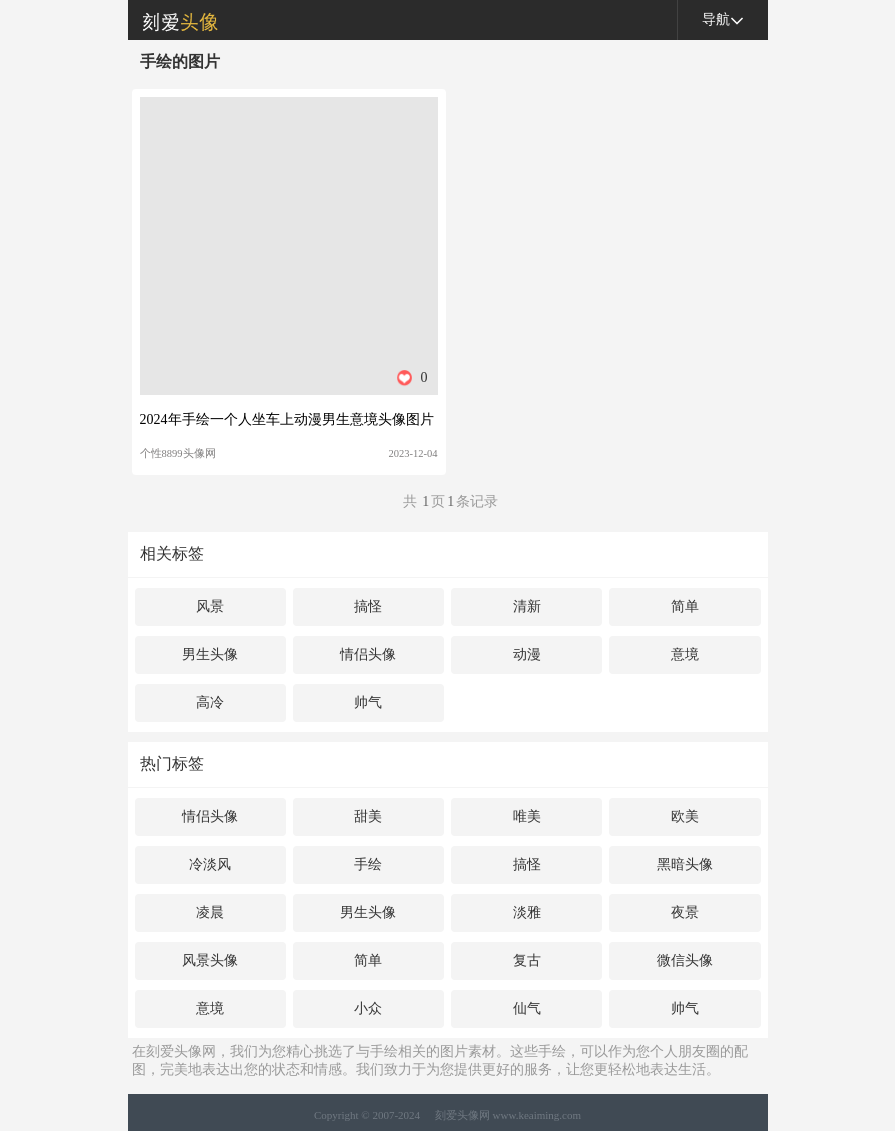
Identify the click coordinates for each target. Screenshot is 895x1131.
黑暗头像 (685, 864)
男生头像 (210, 654)
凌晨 (210, 912)
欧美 (685, 816)
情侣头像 (368, 654)
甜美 (368, 816)
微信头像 (685, 960)
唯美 (527, 816)
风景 (210, 606)
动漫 (527, 654)
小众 (368, 1008)
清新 (527, 606)
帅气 (368, 702)
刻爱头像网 (173, 20)
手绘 (368, 864)
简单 (685, 606)
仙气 (527, 1008)
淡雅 (527, 912)
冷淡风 (210, 864)
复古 (527, 960)
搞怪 (368, 606)
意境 (685, 654)
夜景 (685, 912)
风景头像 (210, 960)
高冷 (210, 702)
